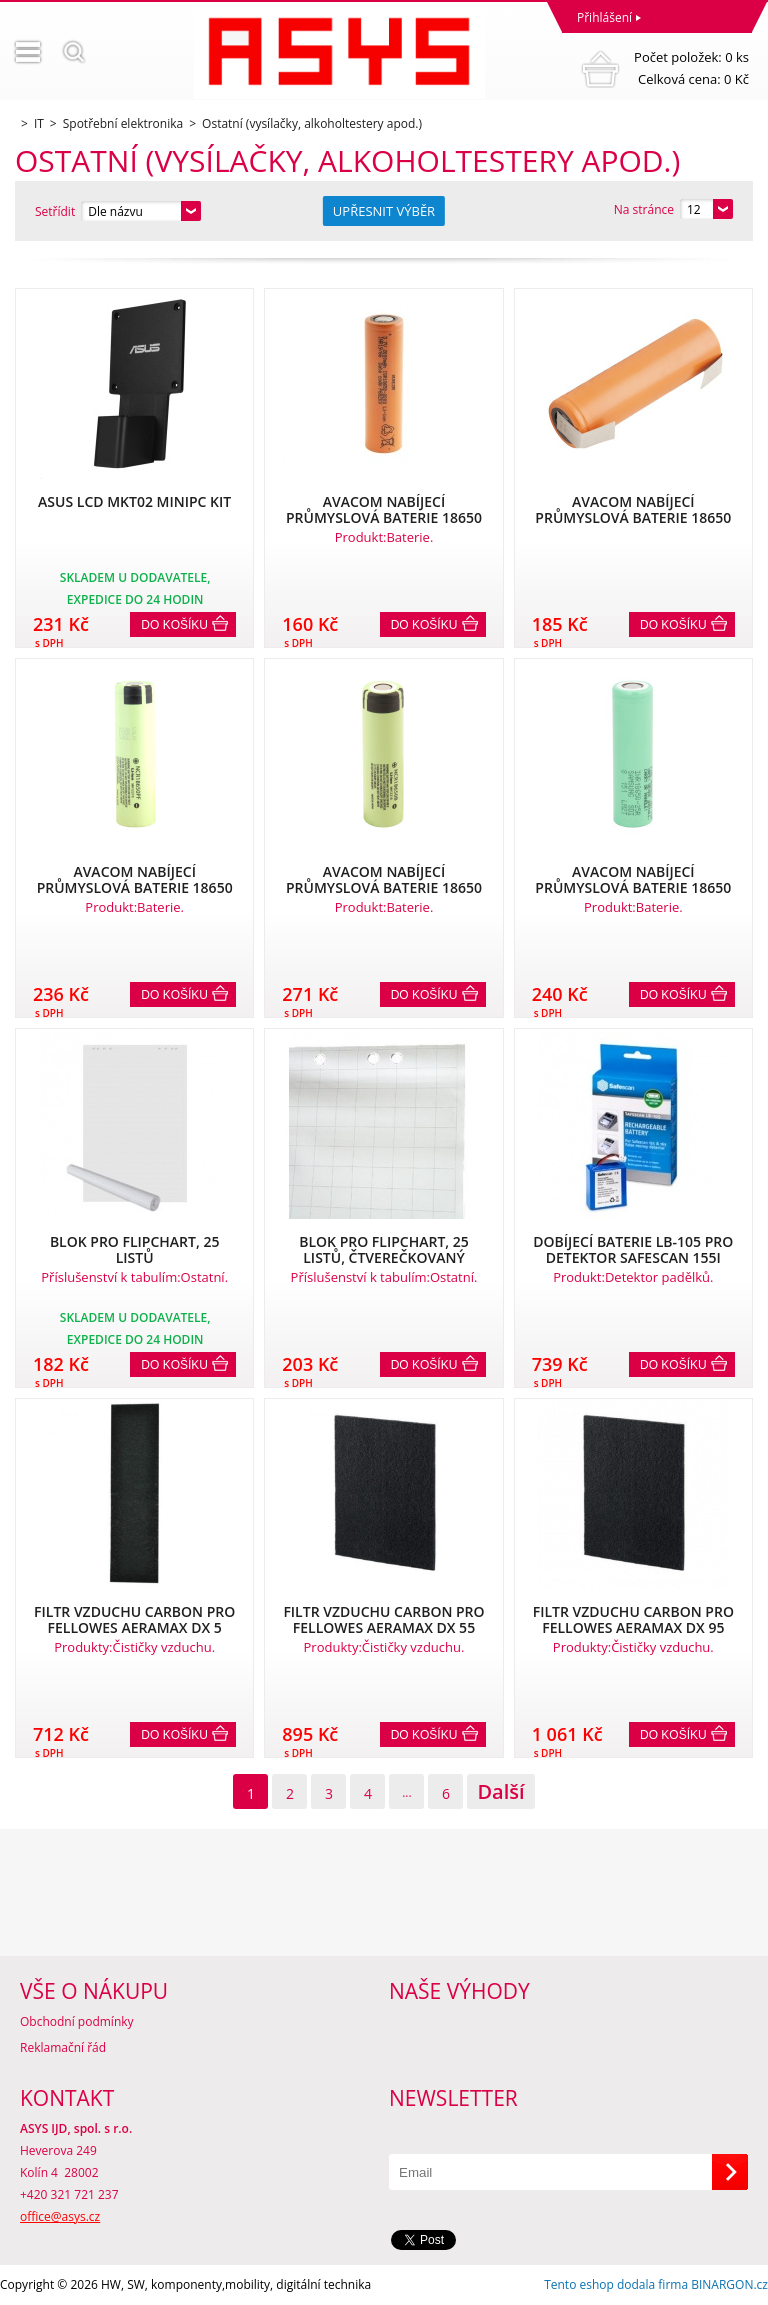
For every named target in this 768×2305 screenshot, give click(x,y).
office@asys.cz (60, 2216)
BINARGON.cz (729, 2284)
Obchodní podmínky (77, 2021)
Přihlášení (604, 17)
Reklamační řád (63, 2047)
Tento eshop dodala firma (616, 2284)
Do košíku (174, 625)
